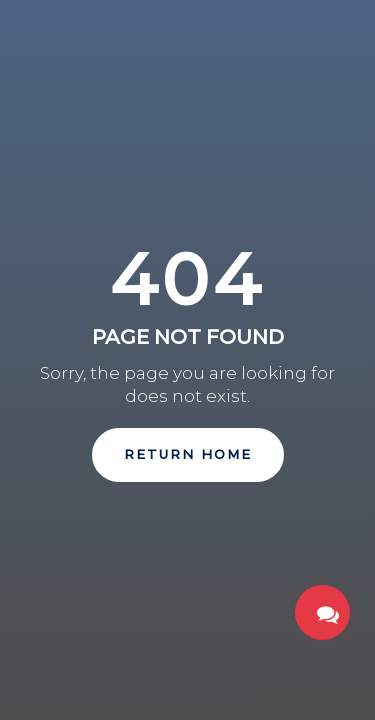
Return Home (188, 454)
